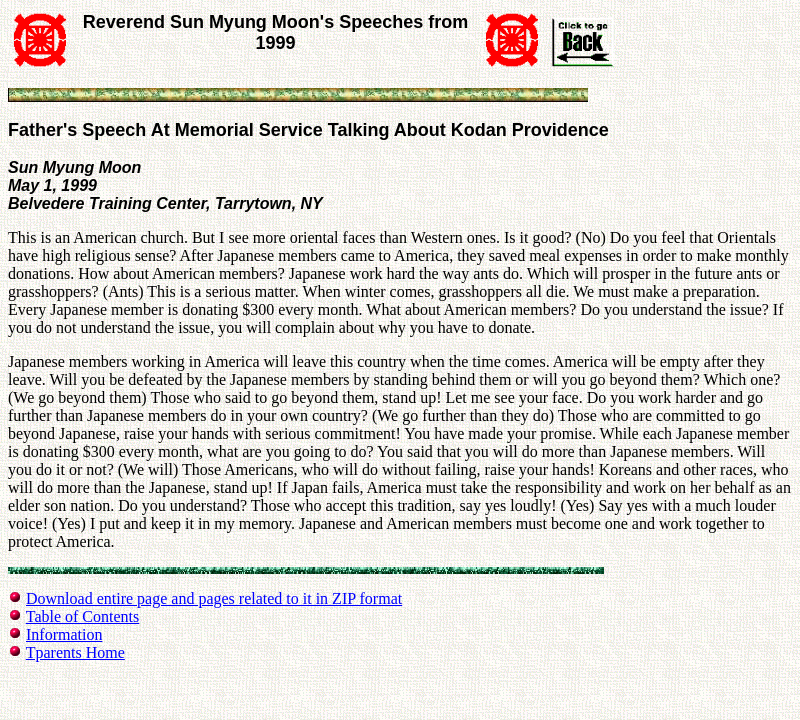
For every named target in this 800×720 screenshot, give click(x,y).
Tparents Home (75, 652)
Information (64, 634)
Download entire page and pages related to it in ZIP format (214, 598)
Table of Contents (83, 616)
